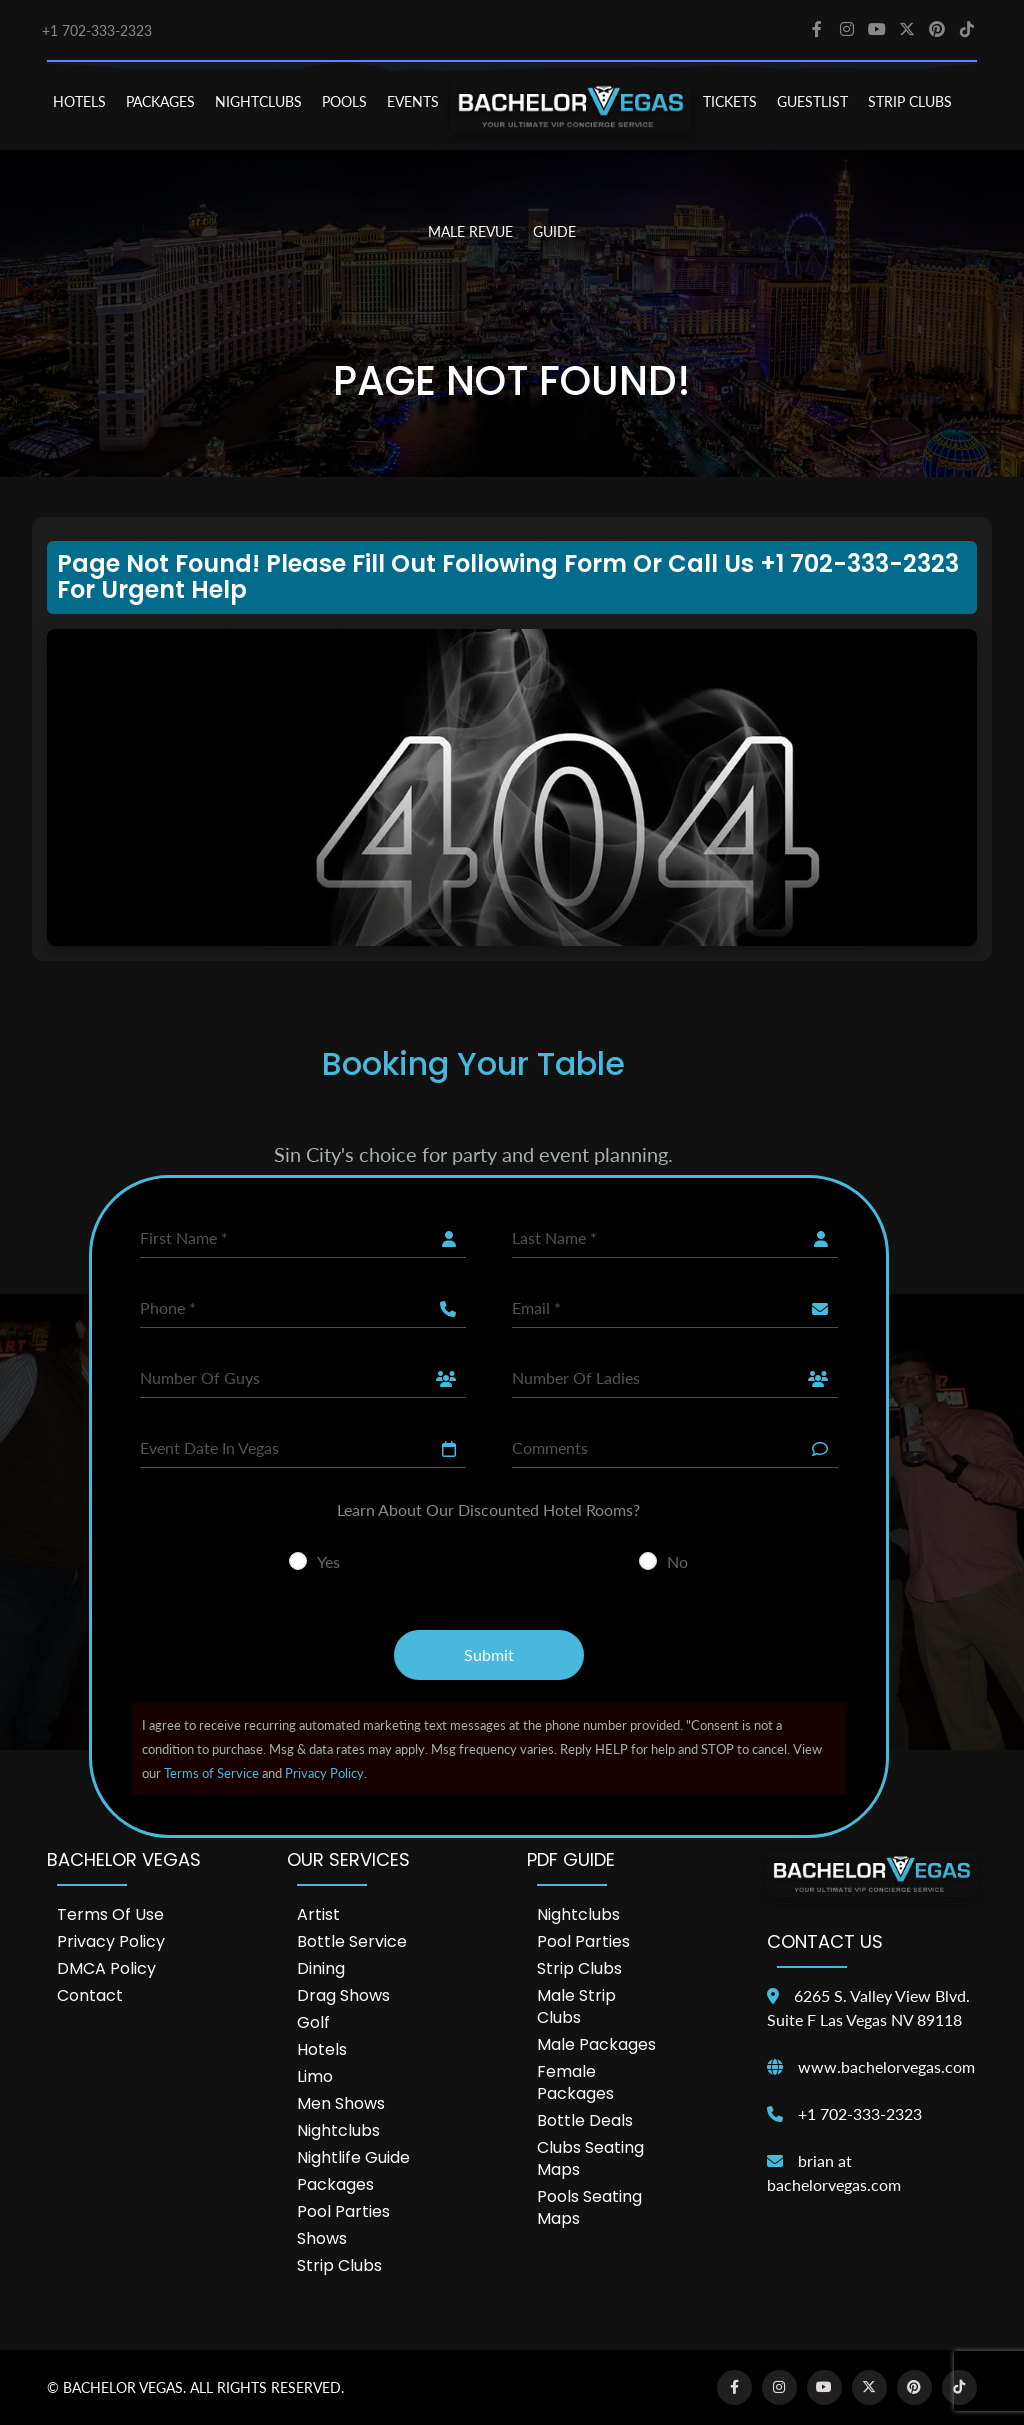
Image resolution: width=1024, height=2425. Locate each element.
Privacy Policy (324, 1773)
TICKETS (730, 101)
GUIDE (554, 231)
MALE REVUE (470, 231)
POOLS (344, 101)
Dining (321, 1968)
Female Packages (575, 2082)
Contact (90, 1995)
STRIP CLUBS (910, 101)
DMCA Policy (106, 1968)
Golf (313, 2022)
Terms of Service (211, 1773)
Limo (315, 2076)
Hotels (322, 2049)
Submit (489, 1654)
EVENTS (413, 101)
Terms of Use (110, 1914)
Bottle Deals (585, 2120)
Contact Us (825, 1941)
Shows (322, 2238)
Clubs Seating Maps (590, 2158)
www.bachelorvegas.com (886, 2066)
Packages (335, 2184)
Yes (328, 1561)
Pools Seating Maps (589, 2207)
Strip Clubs (339, 2265)
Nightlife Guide (353, 2157)
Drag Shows (343, 1995)
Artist (318, 1914)
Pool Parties (343, 2211)
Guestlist (812, 101)
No (677, 1561)
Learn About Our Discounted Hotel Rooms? (488, 1509)
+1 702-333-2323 (97, 30)
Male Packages (596, 2044)
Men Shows (341, 2103)
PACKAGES (160, 101)
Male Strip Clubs (576, 2006)
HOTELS (79, 101)
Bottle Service (352, 1941)
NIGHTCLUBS (258, 101)
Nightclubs (338, 2130)
